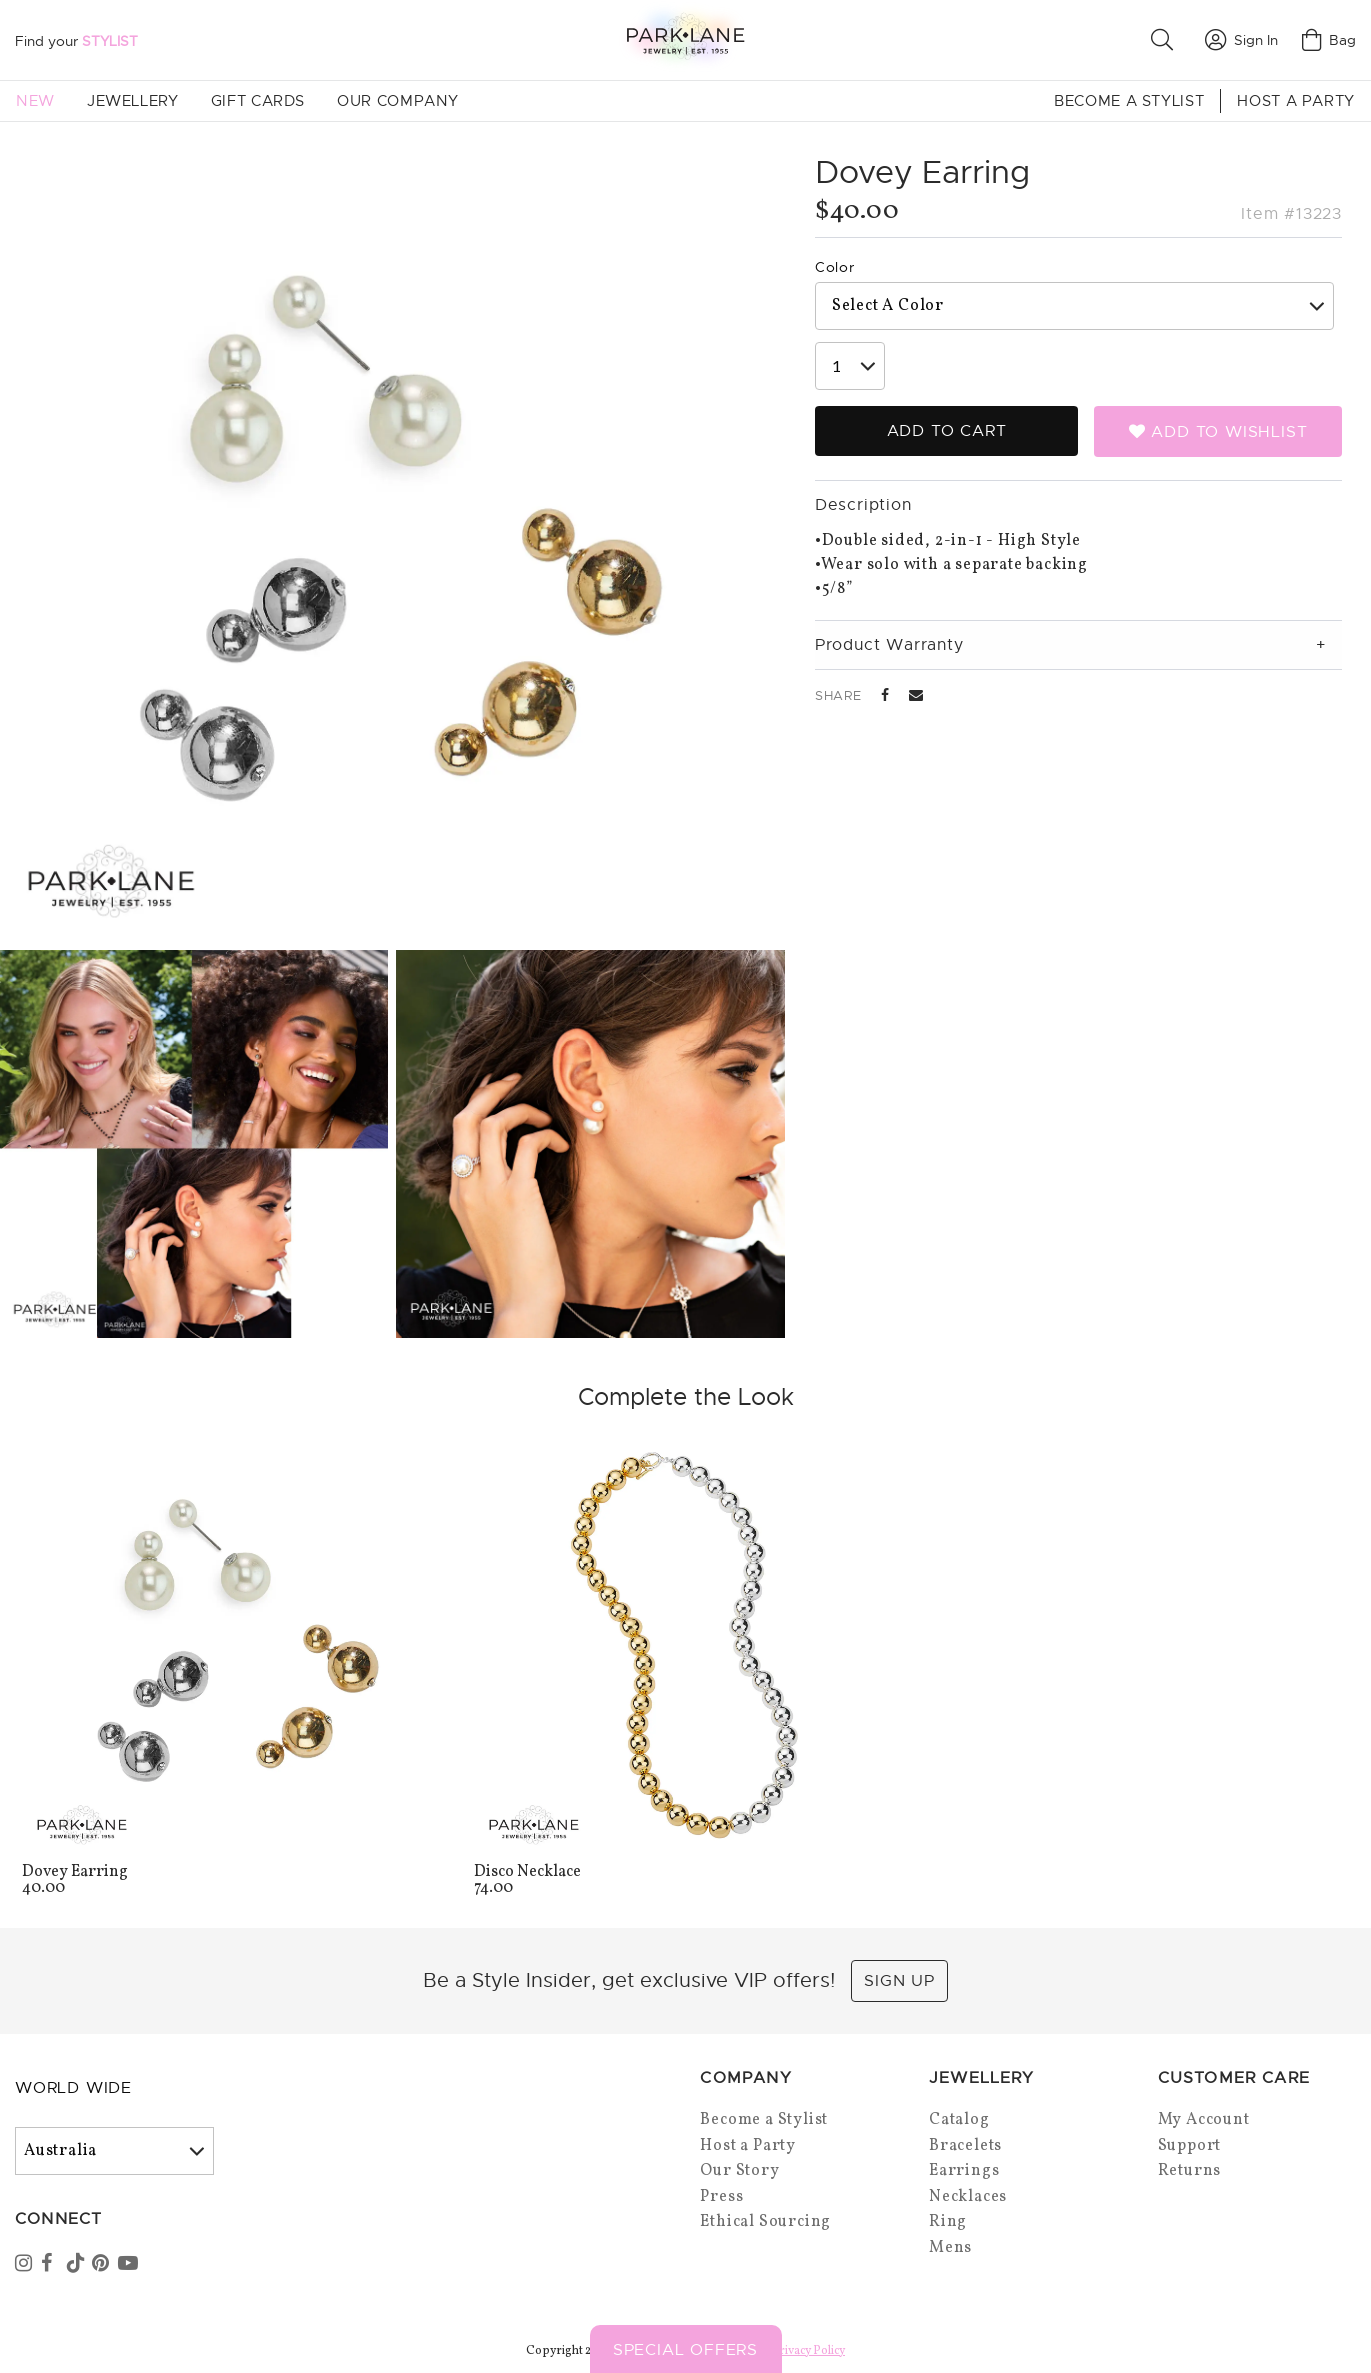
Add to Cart (947, 431)
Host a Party (1296, 101)
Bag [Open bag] (1329, 40)
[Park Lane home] (685, 39)
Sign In (1241, 40)
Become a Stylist (1129, 101)
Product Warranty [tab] (889, 645)
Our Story (739, 2171)
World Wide (73, 2088)
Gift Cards (258, 101)
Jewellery (133, 101)
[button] (1166, 40)
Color (835, 267)
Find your (76, 41)
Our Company (398, 101)
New (35, 101)
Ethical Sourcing (765, 2222)
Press (721, 2197)
